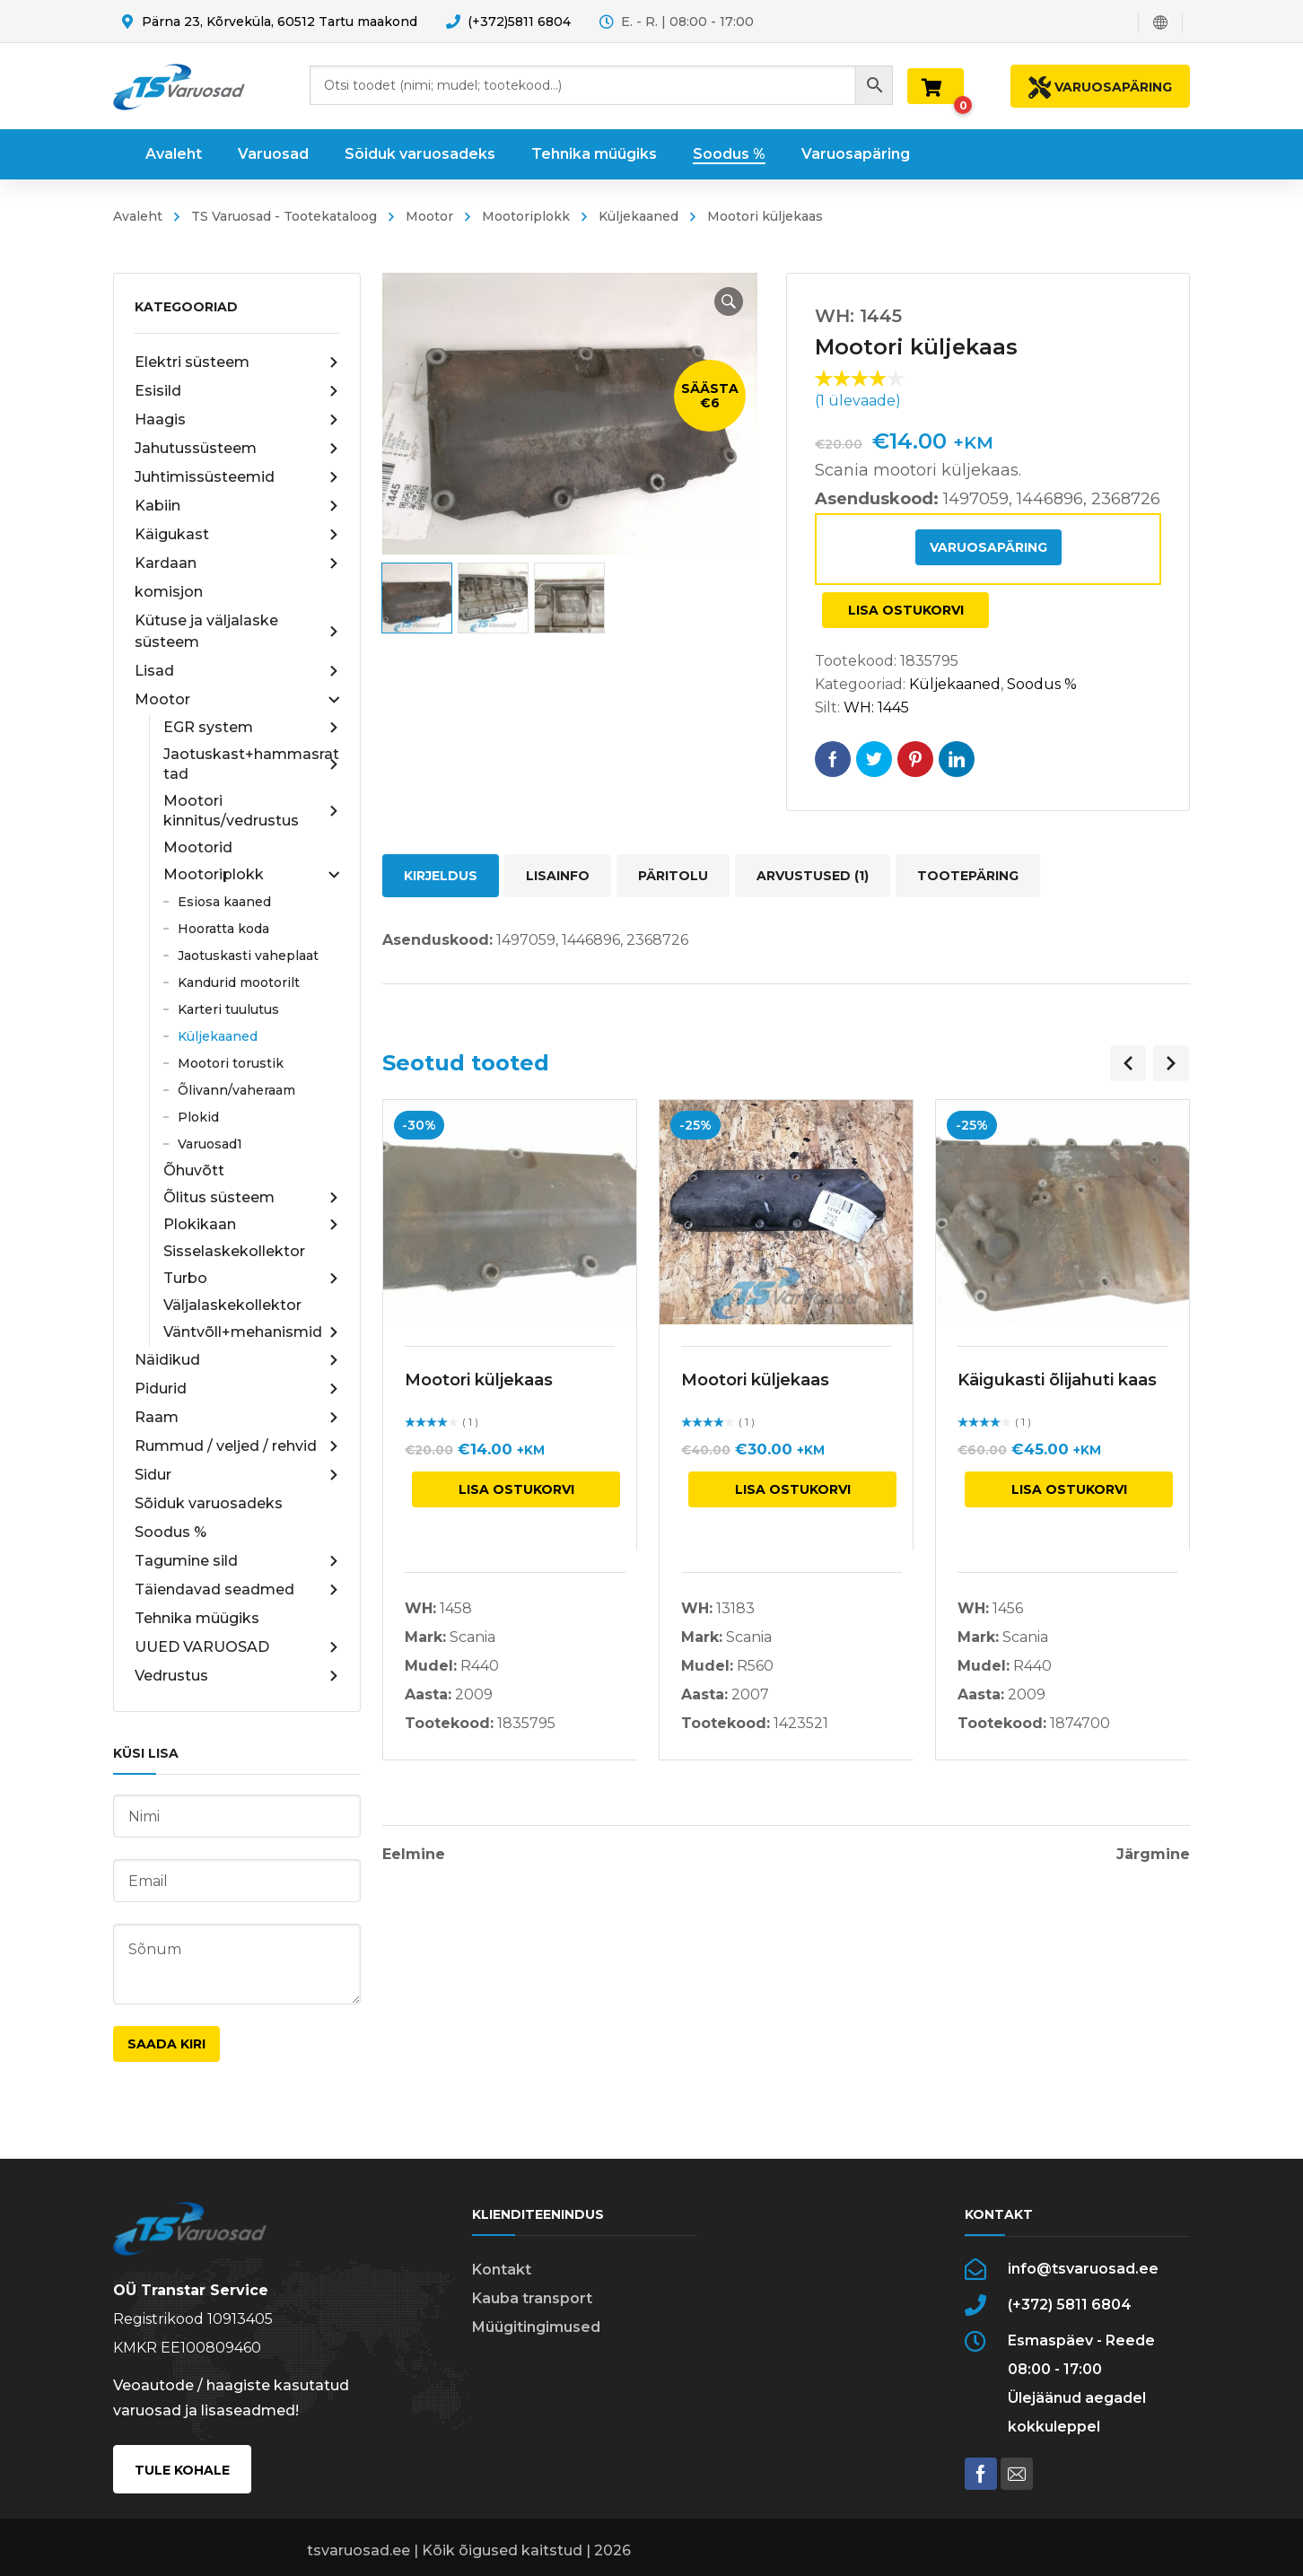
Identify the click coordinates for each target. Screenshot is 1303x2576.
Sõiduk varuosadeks (209, 1503)
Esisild (237, 391)
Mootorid (197, 847)
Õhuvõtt (193, 1170)
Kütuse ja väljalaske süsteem (237, 631)
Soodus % (170, 1532)
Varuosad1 (210, 1144)
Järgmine (1153, 1854)
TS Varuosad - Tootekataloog (284, 216)
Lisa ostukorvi (906, 610)
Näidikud (237, 1360)
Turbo (251, 1278)
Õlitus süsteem (251, 1198)
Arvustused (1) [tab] (812, 876)
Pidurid (237, 1389)
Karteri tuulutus (228, 1009)
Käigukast (237, 534)
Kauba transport (532, 2298)
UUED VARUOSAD (237, 1647)
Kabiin (237, 506)
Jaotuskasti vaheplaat (248, 955)
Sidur (237, 1475)
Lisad (237, 671)
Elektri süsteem (237, 362)
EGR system (251, 728)
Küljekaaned (638, 216)
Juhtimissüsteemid (237, 477)
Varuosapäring (988, 547)
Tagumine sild (237, 1561)
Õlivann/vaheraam (236, 1090)
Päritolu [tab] (673, 876)
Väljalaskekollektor (232, 1305)
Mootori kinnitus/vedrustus (251, 810)
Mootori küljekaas (479, 1380)
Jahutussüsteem (237, 448)
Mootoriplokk (526, 216)
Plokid (198, 1117)
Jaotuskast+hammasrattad (251, 764)
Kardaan (237, 563)
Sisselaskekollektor (234, 1251)
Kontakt (501, 2269)
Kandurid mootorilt (239, 982)
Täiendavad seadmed (237, 1590)
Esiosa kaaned (224, 902)
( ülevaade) (858, 400)
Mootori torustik (231, 1063)
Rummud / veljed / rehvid (237, 1446)
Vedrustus (237, 1676)
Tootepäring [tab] (968, 876)
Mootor (429, 216)
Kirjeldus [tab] (440, 876)
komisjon (169, 591)
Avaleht (137, 216)
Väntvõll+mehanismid (251, 1332)
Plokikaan (251, 1225)
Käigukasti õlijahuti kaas (1057, 1380)
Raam (237, 1417)
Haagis (237, 420)
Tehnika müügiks (197, 1618)
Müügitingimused (536, 2327)
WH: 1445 (876, 707)
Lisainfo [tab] (558, 876)
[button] (728, 301)
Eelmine (413, 1854)
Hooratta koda (223, 929)
